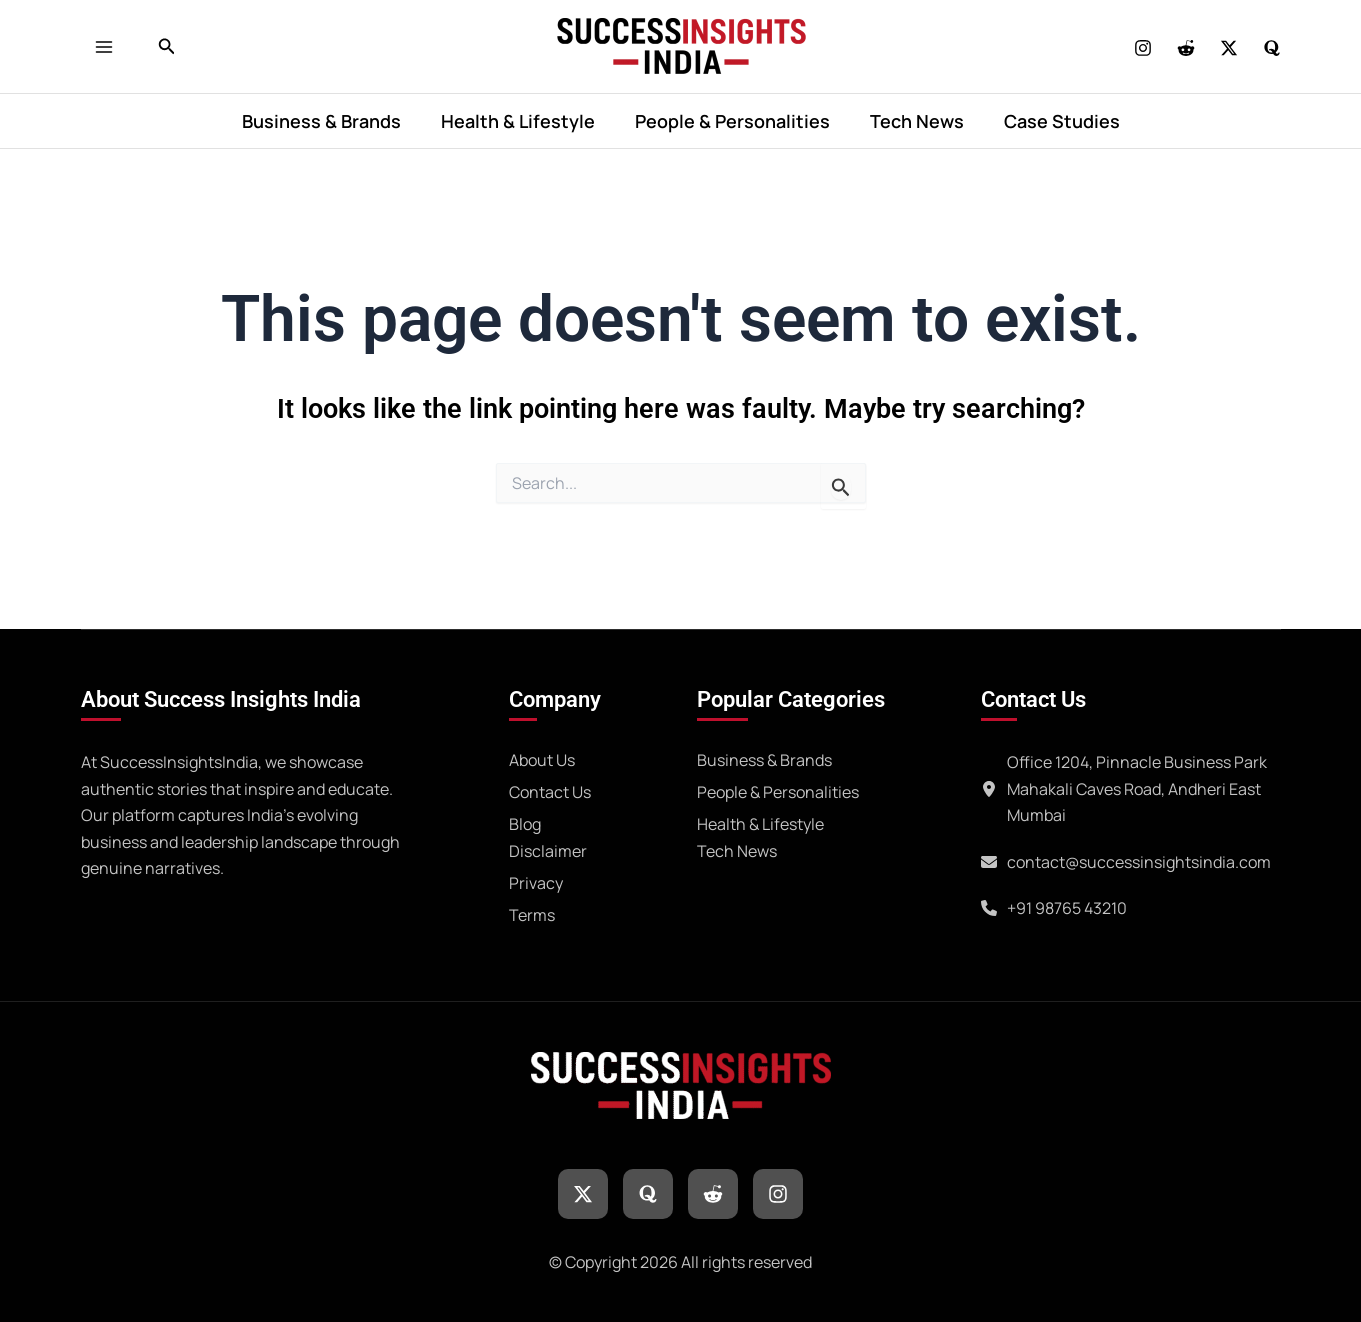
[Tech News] (737, 848)
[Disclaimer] (548, 848)
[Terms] (532, 912)
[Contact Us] (550, 789)
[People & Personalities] (778, 789)
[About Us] (542, 757)
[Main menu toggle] (110, 46)
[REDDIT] (1186, 48)
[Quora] (1272, 48)
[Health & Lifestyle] (760, 821)
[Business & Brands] (764, 757)
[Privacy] (536, 880)
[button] (167, 47)
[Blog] (525, 821)
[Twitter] (1229, 48)
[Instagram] (1143, 48)
